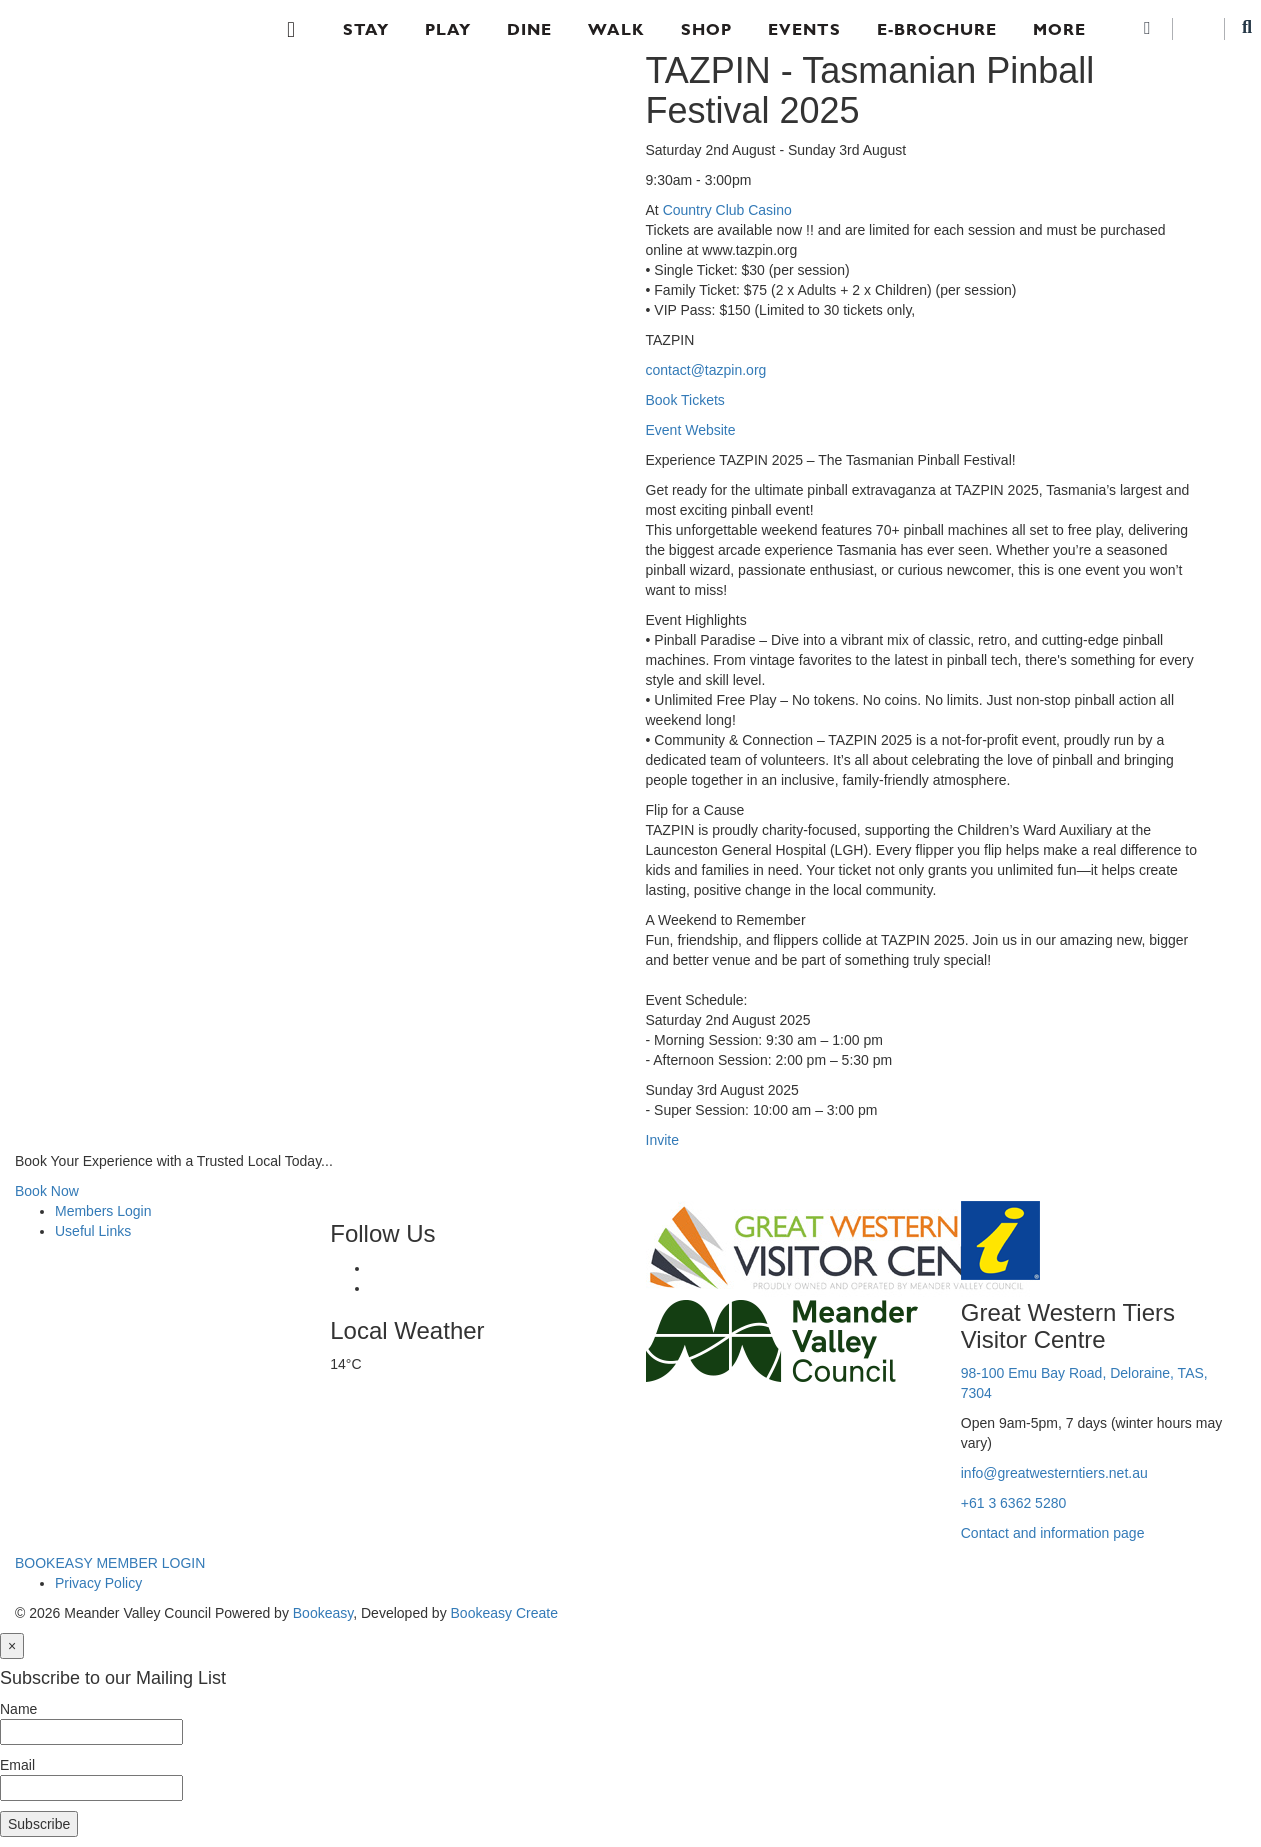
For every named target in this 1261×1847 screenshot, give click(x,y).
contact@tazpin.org (706, 370)
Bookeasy (323, 1613)
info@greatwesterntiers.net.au (1054, 1473)
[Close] (12, 1646)
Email (17, 1765)
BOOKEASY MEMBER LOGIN (110, 1563)
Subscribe (39, 1824)
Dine (529, 29)
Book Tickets (685, 400)
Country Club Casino (727, 210)
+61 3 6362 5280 (1014, 1503)
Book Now (47, 1191)
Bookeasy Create (504, 1613)
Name (18, 1709)
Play (448, 29)
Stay (366, 29)
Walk (616, 29)
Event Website (691, 430)
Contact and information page (1053, 1533)
